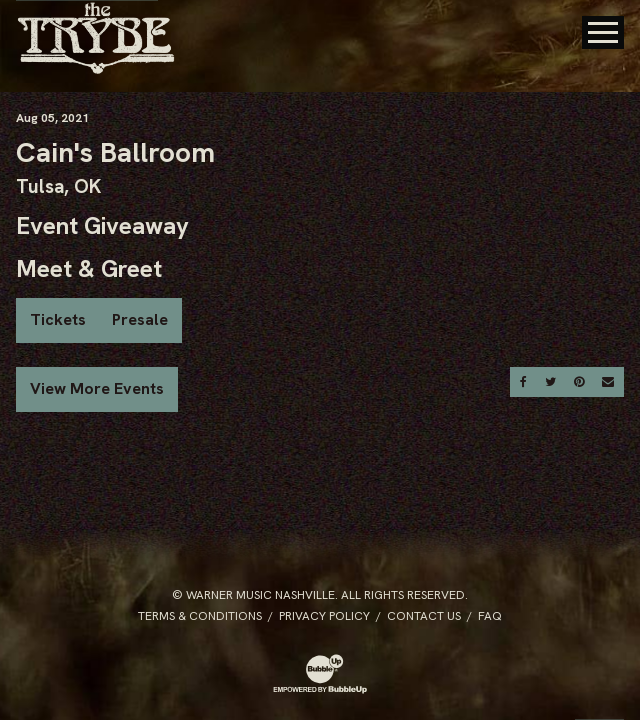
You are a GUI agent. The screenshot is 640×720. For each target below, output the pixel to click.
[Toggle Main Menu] (603, 32)
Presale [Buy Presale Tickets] (140, 319)
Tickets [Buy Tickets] (58, 319)
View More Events (97, 388)
